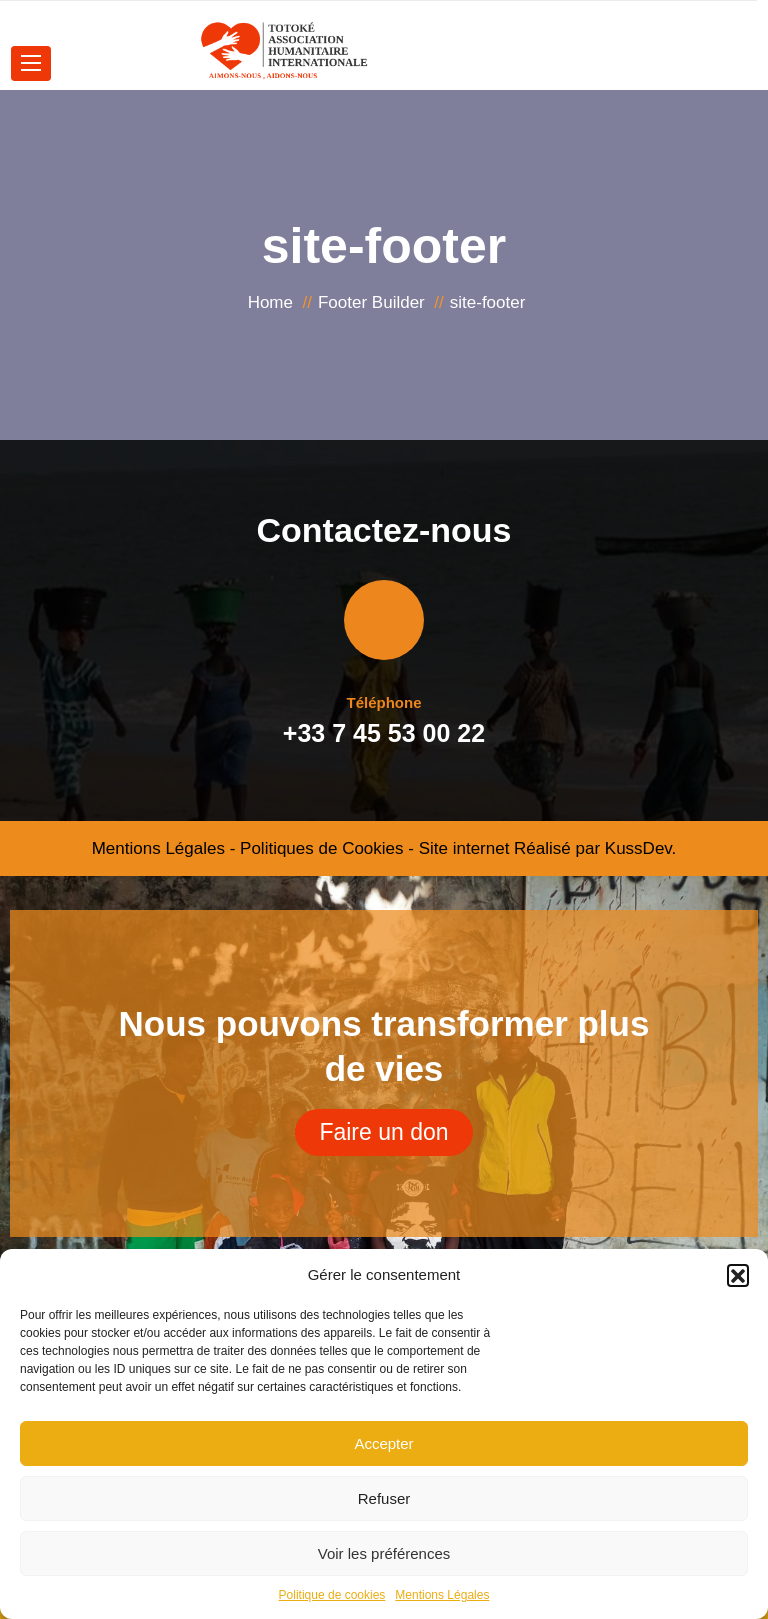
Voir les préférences (384, 1553)
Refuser (384, 1498)
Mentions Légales (442, 1595)
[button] (738, 1275)
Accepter (383, 1443)
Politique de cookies (332, 1595)
